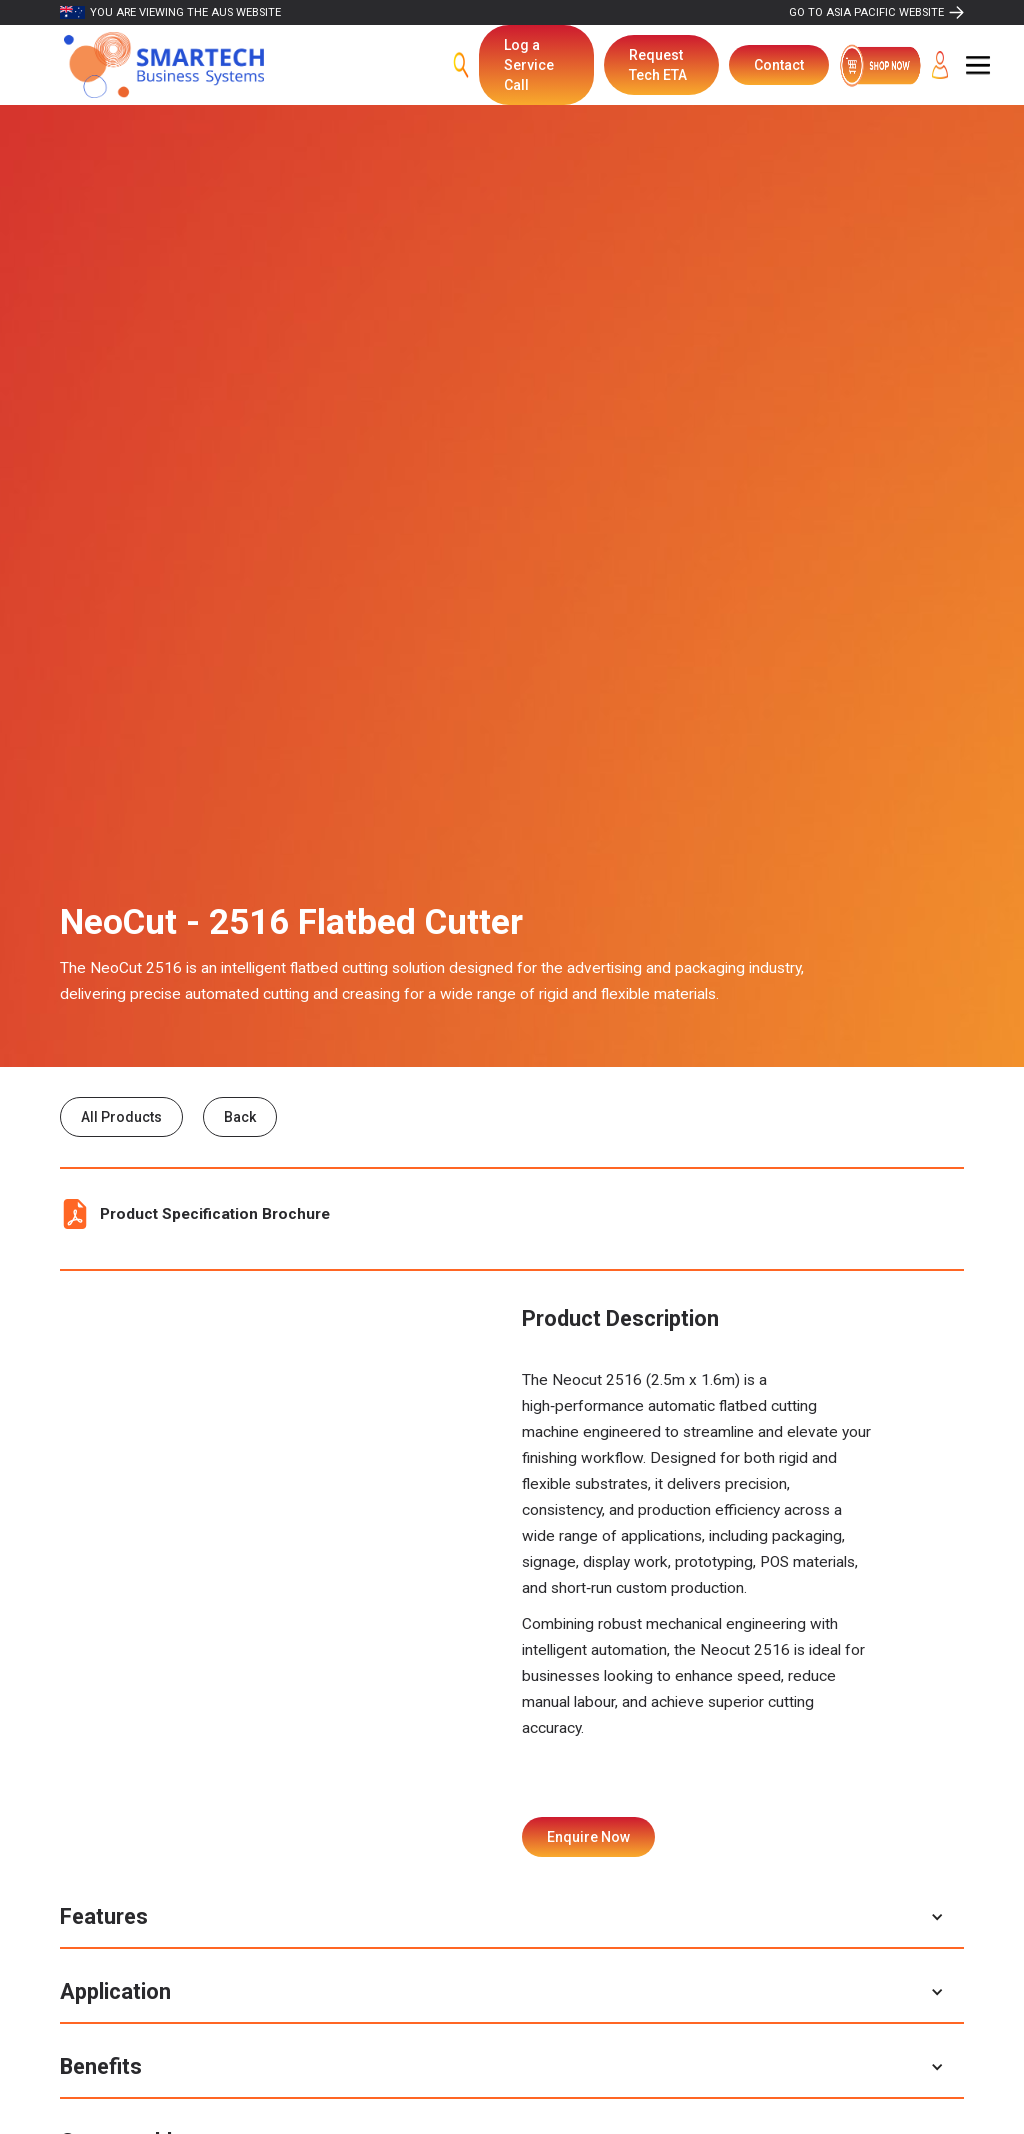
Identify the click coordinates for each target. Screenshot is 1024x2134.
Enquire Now (588, 1837)
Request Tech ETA (658, 65)
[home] (164, 65)
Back (240, 1117)
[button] (978, 65)
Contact (779, 65)
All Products (121, 1117)
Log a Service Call (529, 65)
